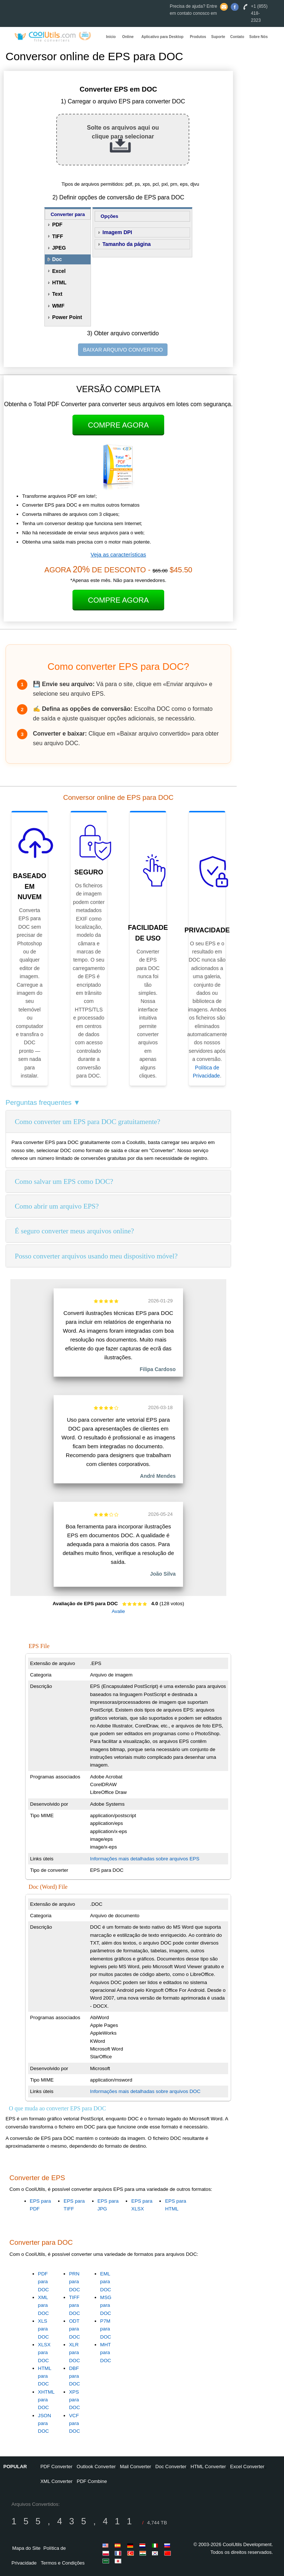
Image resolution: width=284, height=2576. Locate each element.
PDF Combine (92, 2481)
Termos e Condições (63, 2563)
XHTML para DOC (46, 2400)
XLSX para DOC (44, 2352)
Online (127, 37)
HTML (59, 282)
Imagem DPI (117, 232)
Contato (237, 37)
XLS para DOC (43, 2329)
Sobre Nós (258, 37)
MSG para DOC (105, 2305)
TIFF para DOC (74, 2305)
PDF (57, 224)
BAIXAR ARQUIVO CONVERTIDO (123, 350)
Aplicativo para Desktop (162, 37)
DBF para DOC (74, 2376)
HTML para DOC (44, 2376)
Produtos (198, 37)
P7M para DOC (105, 2329)
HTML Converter (208, 2466)
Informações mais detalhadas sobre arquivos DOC (145, 2091)
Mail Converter (135, 2466)
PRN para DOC (74, 2281)
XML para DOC (43, 2305)
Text (57, 294)
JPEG (59, 248)
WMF (58, 306)
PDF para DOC (43, 2281)
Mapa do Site (26, 2548)
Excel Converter (247, 2466)
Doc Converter (170, 2466)
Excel (59, 271)
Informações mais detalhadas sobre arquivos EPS (145, 1858)
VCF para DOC (74, 2423)
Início (111, 37)
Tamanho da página (126, 244)
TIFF (57, 236)
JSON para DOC (44, 2423)
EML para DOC (105, 2281)
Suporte (218, 37)
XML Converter (56, 2481)
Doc (57, 259)
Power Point (67, 317)
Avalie (118, 1611)
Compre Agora (118, 425)
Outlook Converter (96, 2466)
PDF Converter (56, 2466)
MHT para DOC (105, 2352)
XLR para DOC (74, 2352)
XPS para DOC (74, 2400)
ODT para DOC (74, 2329)
